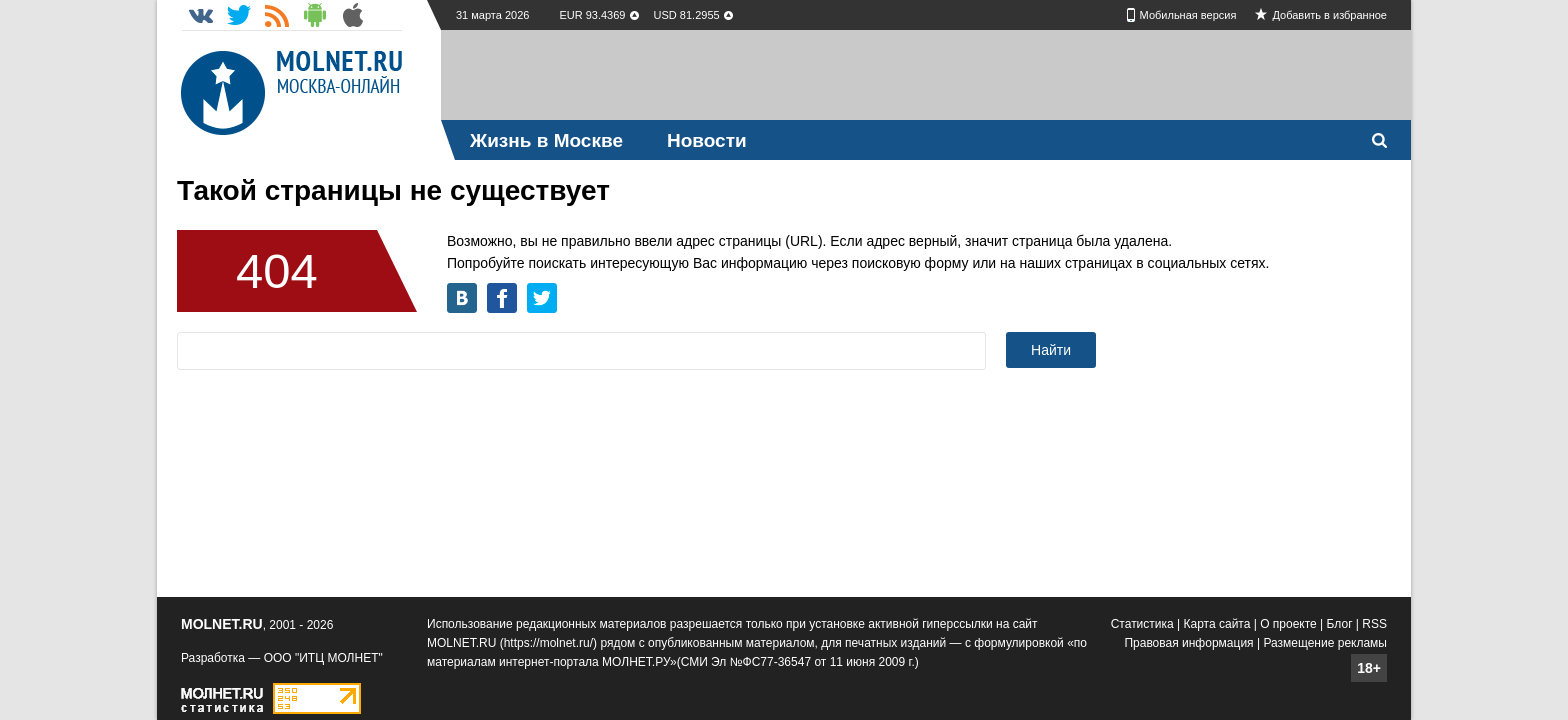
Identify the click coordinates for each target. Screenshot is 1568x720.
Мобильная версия (1188, 15)
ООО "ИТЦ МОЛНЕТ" (323, 658)
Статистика (1142, 624)
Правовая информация (1188, 643)
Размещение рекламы (1325, 643)
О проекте (1288, 624)
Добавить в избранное (1329, 15)
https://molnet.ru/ (548, 643)
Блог (1340, 624)
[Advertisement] (926, 75)
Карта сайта (1217, 624)
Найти (1051, 350)
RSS (1374, 624)
